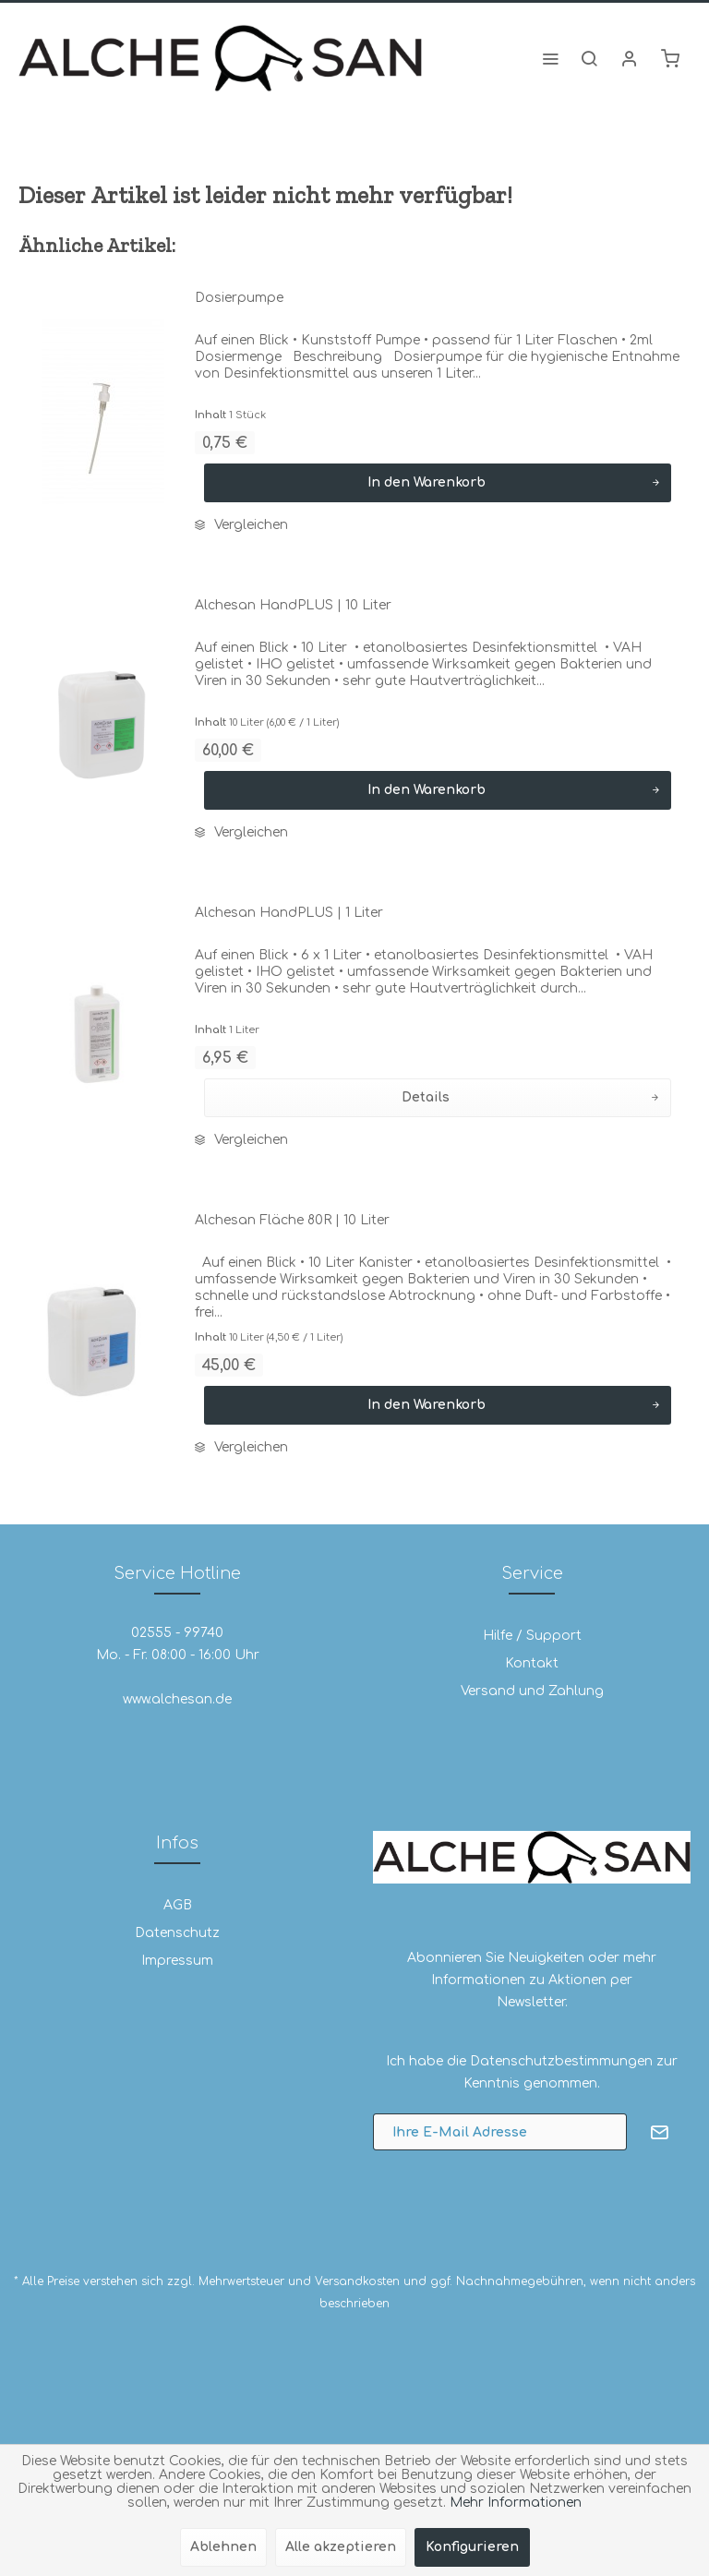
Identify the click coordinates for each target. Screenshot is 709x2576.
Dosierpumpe (239, 298)
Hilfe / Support (532, 1636)
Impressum (177, 1961)
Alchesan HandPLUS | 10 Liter (293, 605)
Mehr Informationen (516, 2503)
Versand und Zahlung (532, 1691)
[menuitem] (550, 58)
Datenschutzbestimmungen (561, 2061)
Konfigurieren (472, 2547)
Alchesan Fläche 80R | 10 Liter (292, 1220)
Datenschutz (177, 1933)
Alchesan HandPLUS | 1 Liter (289, 913)
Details (530, 1093)
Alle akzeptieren (340, 2547)
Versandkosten (357, 2281)
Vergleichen (241, 525)
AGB (177, 1905)
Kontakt (532, 1663)
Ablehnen (223, 2547)
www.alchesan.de (177, 1699)
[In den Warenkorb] (437, 482)
